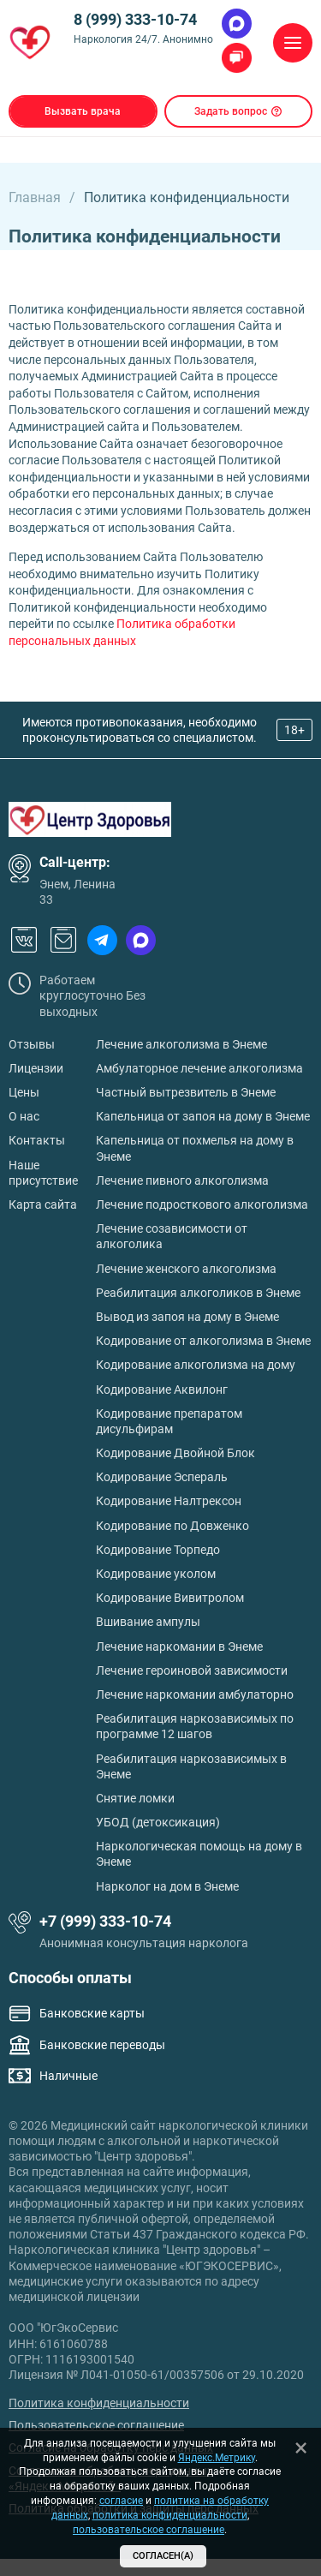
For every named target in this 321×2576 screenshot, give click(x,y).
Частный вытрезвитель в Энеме (186, 1092)
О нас (24, 1116)
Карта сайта (43, 1204)
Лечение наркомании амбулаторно (195, 1694)
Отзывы (32, 1044)
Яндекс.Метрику (216, 2458)
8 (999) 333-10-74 (135, 19)
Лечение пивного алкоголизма (182, 1180)
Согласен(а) (163, 2555)
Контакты (37, 1140)
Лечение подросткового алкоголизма (202, 1204)
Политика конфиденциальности (99, 2403)
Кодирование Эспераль (162, 1477)
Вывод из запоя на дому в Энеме (187, 1317)
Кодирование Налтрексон (168, 1501)
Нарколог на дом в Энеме (167, 1886)
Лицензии (36, 1068)
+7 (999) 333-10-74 (105, 1921)
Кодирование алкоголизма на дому (195, 1365)
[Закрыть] (300, 2448)
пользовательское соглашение (148, 2530)
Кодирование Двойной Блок (175, 1453)
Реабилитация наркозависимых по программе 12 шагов (195, 1726)
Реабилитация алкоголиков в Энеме (198, 1293)
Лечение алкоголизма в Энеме (181, 1044)
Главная (35, 197)
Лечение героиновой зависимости (192, 1670)
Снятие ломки (135, 1798)
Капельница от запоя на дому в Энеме (203, 1116)
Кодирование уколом (156, 1574)
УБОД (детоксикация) (158, 1822)
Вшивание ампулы (148, 1622)
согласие (121, 2501)
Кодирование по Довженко (172, 1526)
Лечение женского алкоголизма (186, 1269)
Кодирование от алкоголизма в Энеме (203, 1341)
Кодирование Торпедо (158, 1550)
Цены (24, 1092)
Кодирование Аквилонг (162, 1389)
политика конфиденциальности (169, 2515)
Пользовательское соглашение (96, 2425)
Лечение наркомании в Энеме (179, 1646)
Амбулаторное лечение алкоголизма (199, 1068)
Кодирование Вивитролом (170, 1598)
